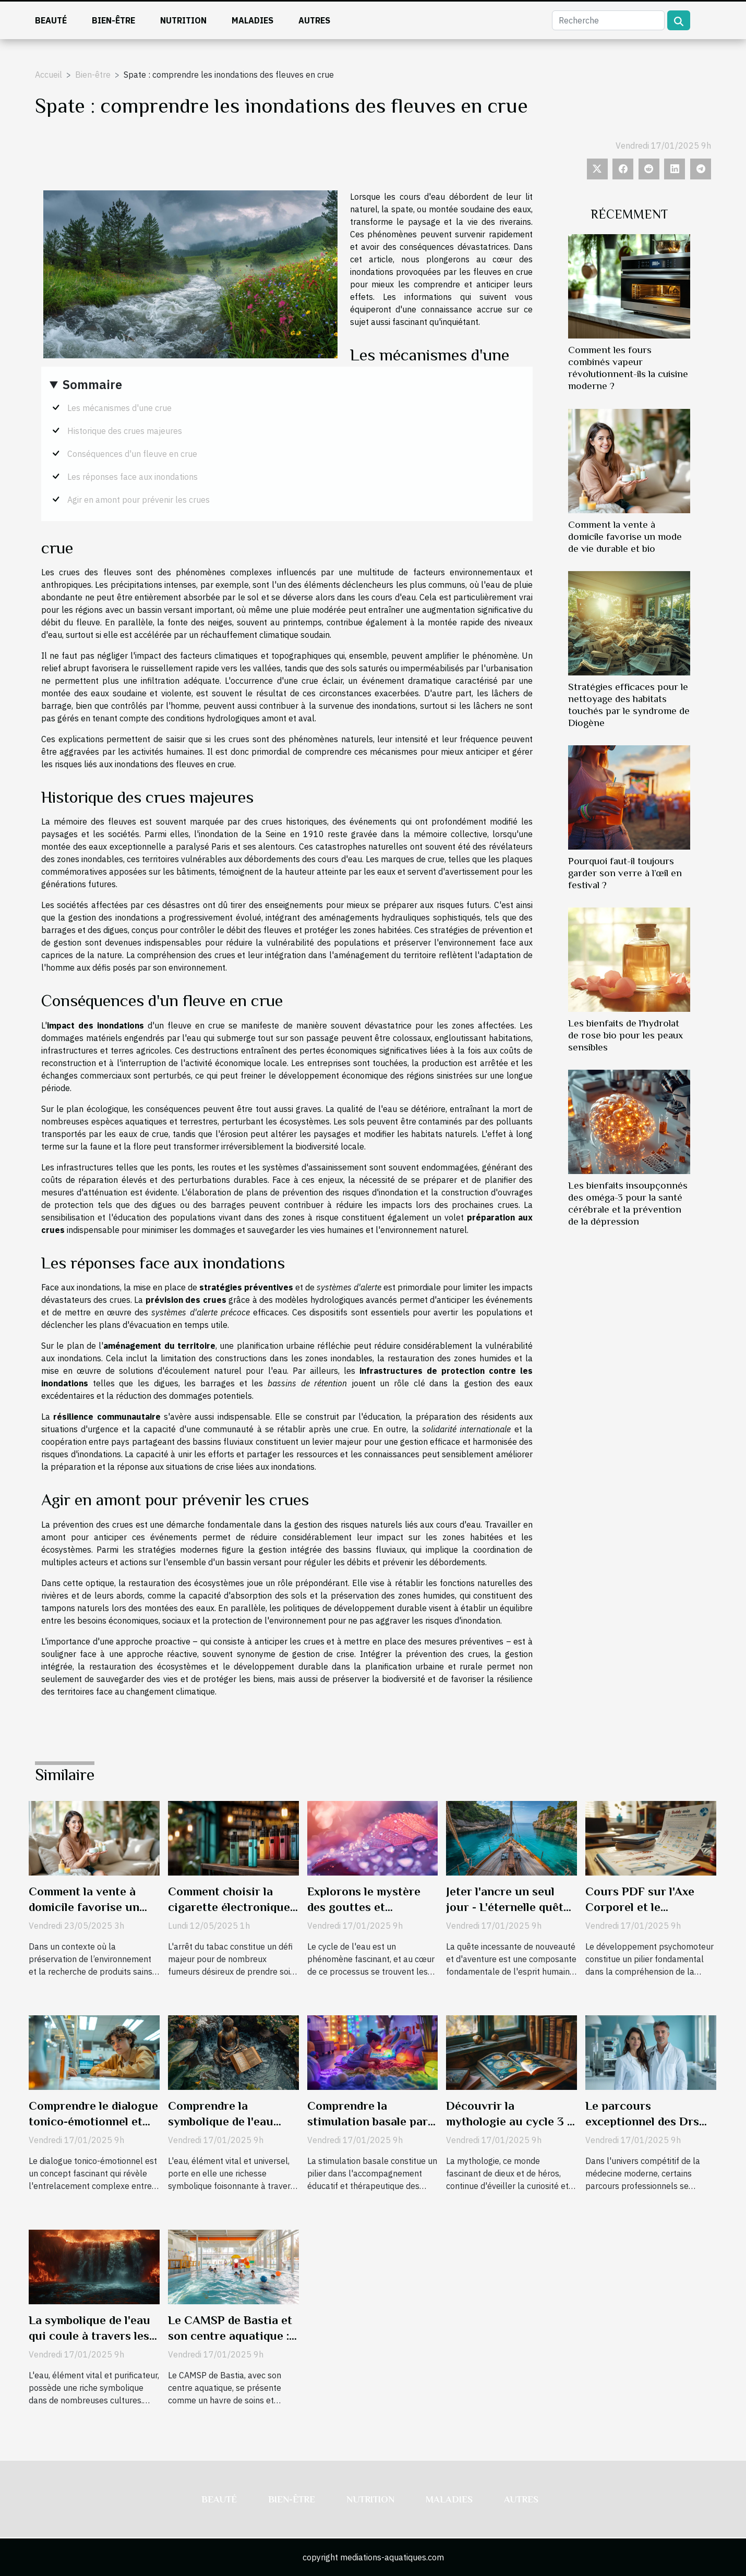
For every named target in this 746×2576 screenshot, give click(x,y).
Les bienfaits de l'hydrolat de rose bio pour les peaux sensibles (625, 1035)
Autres (314, 20)
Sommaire (92, 384)
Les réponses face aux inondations (132, 476)
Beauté (51, 20)
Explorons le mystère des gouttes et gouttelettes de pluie (363, 1906)
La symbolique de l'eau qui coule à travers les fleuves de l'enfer (89, 2335)
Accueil (48, 74)
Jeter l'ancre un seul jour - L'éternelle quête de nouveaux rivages (508, 1906)
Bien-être (113, 20)
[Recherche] (608, 20)
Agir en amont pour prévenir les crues (138, 499)
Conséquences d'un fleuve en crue (132, 454)
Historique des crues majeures (124, 431)
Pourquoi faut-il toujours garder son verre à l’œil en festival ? (625, 872)
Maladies (252, 20)
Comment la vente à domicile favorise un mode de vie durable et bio (625, 536)
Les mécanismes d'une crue (119, 408)
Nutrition (183, 20)
